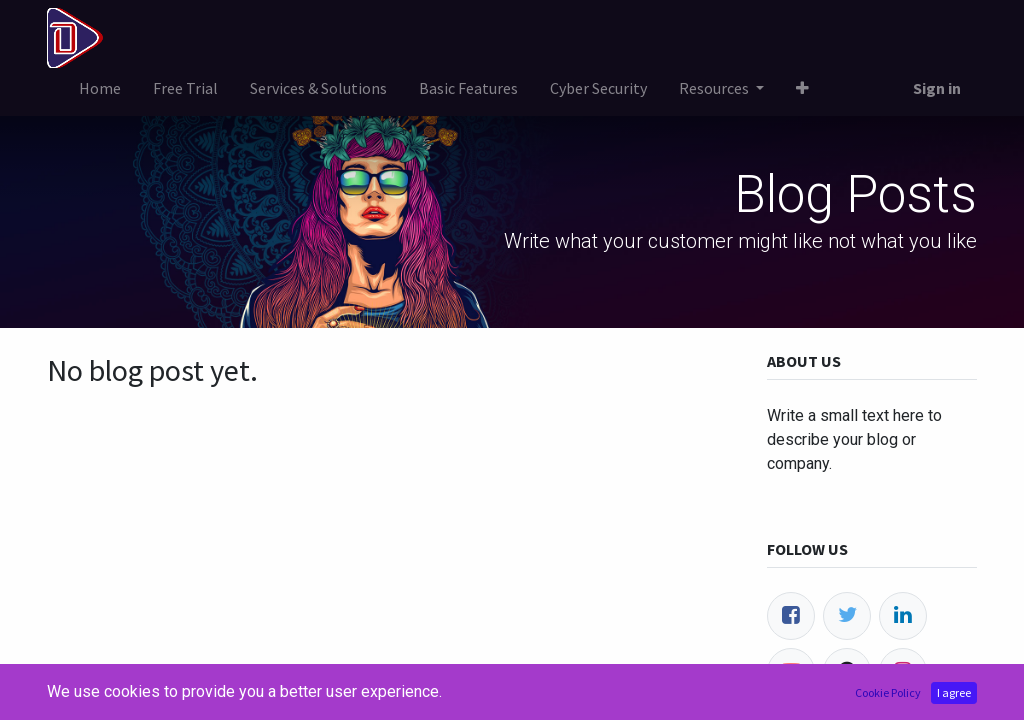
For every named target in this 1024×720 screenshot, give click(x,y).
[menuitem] (100, 88)
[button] (802, 88)
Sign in (937, 88)
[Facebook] (791, 616)
